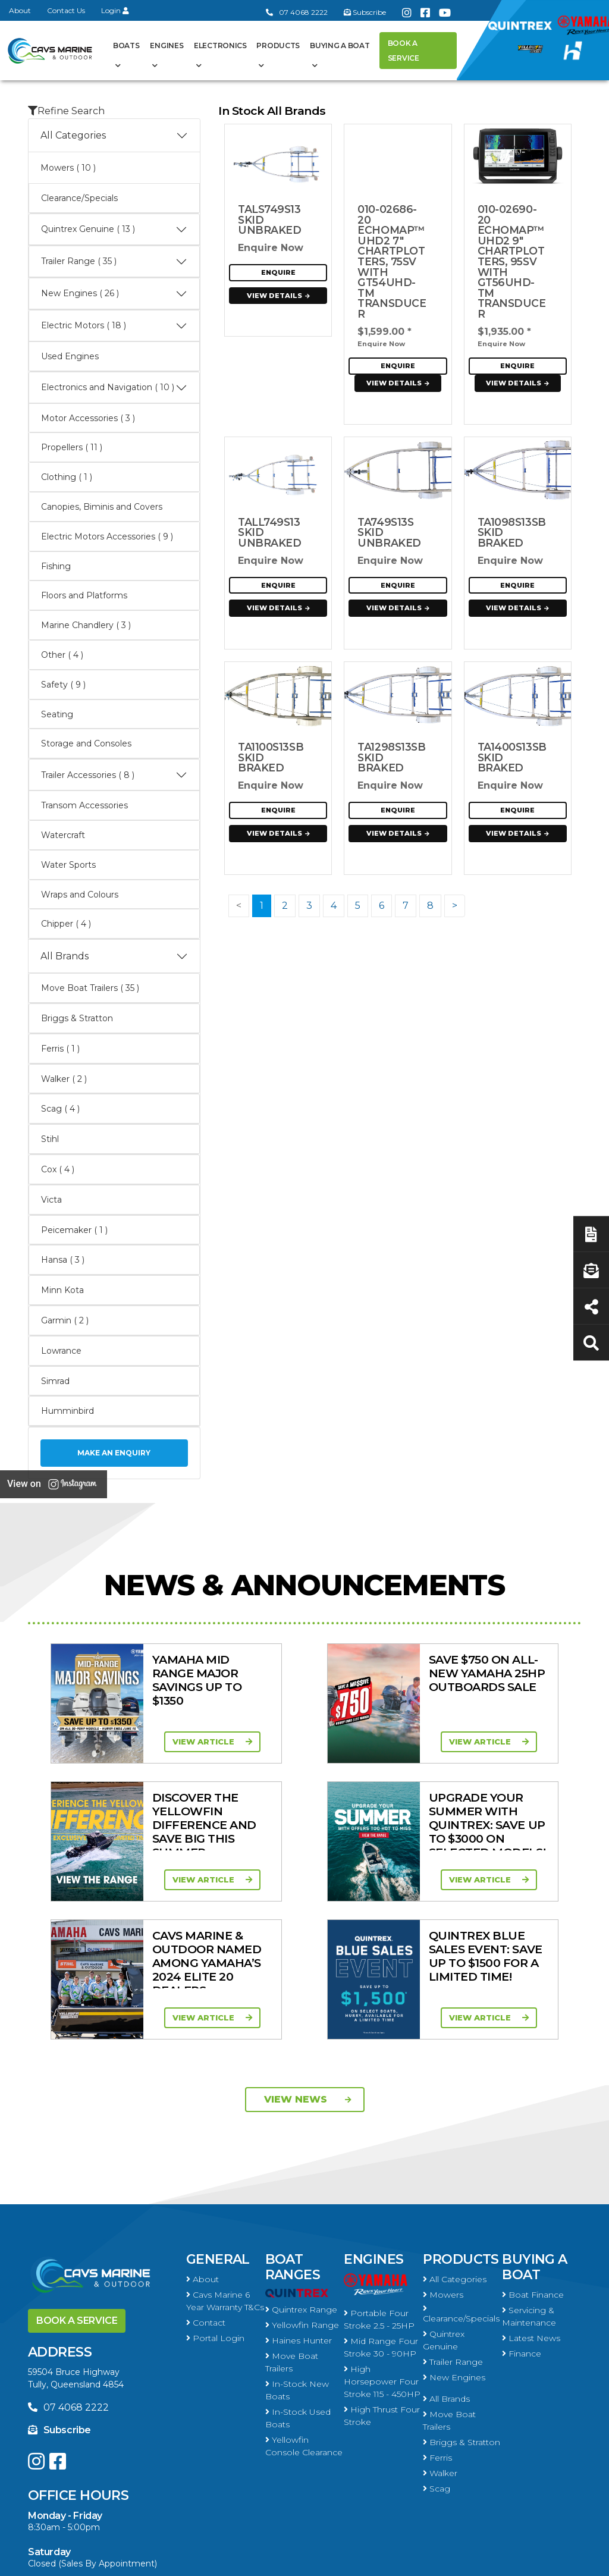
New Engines (454, 2239)
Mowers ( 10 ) (68, 167)
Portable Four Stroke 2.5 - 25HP (379, 2181)
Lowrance (61, 1350)
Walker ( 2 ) (64, 1079)
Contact (205, 2184)
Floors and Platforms (84, 595)
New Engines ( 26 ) (114, 294)
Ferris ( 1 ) (60, 1048)
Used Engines (70, 356)
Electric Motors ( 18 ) (114, 326)
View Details (280, 295)
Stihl (50, 1139)
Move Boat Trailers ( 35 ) (90, 988)
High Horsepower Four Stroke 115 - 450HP (382, 2243)
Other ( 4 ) (62, 655)
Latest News (531, 2200)
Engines (166, 45)
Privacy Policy (476, 2560)
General (218, 2121)
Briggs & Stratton (77, 1018)
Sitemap (551, 2560)
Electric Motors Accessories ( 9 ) (107, 536)
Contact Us (66, 10)
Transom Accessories (84, 805)
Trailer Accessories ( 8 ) (114, 775)
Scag (436, 2350)
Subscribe (59, 2292)
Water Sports (68, 864)
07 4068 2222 (297, 12)
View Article (153, 1741)
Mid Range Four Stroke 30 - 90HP (381, 2209)
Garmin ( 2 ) (65, 1320)
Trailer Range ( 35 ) (114, 262)
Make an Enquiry (113, 1452)
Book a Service (403, 50)
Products (278, 45)
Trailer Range (453, 2224)
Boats (126, 45)
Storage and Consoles (86, 743)
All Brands (114, 956)
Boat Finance (533, 2156)
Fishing (56, 566)
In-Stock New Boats (297, 2252)
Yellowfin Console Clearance (304, 2308)
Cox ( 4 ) (57, 1169)
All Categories (114, 136)
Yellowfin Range (302, 2187)
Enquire (278, 272)
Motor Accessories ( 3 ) (88, 418)
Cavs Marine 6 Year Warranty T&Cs (225, 2163)
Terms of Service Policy (370, 2560)
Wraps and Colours (79, 894)
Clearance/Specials (79, 198)
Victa (51, 1199)
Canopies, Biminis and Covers (101, 506)
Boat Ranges (293, 2129)
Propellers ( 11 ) (71, 447)
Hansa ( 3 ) (62, 1259)
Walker (440, 2335)
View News (307, 1961)
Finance (521, 2215)
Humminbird (67, 1410)
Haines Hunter (298, 2202)
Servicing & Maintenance (529, 2178)
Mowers (443, 2156)
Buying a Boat (339, 45)
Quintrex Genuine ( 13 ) (114, 230)
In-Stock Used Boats (298, 2280)
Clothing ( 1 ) (66, 477)
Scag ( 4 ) (60, 1108)
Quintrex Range (301, 2171)
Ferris (437, 2319)
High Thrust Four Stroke (382, 2277)
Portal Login (215, 2200)
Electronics (220, 45)
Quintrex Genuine (443, 2202)
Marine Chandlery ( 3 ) (86, 625)
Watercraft (63, 835)
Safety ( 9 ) (63, 684)
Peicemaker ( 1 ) (74, 1230)
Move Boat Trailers (291, 2224)
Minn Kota (62, 1290)
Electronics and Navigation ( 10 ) (114, 388)
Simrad (55, 1381)
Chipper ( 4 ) (66, 923)
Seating (57, 714)
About (20, 10)
